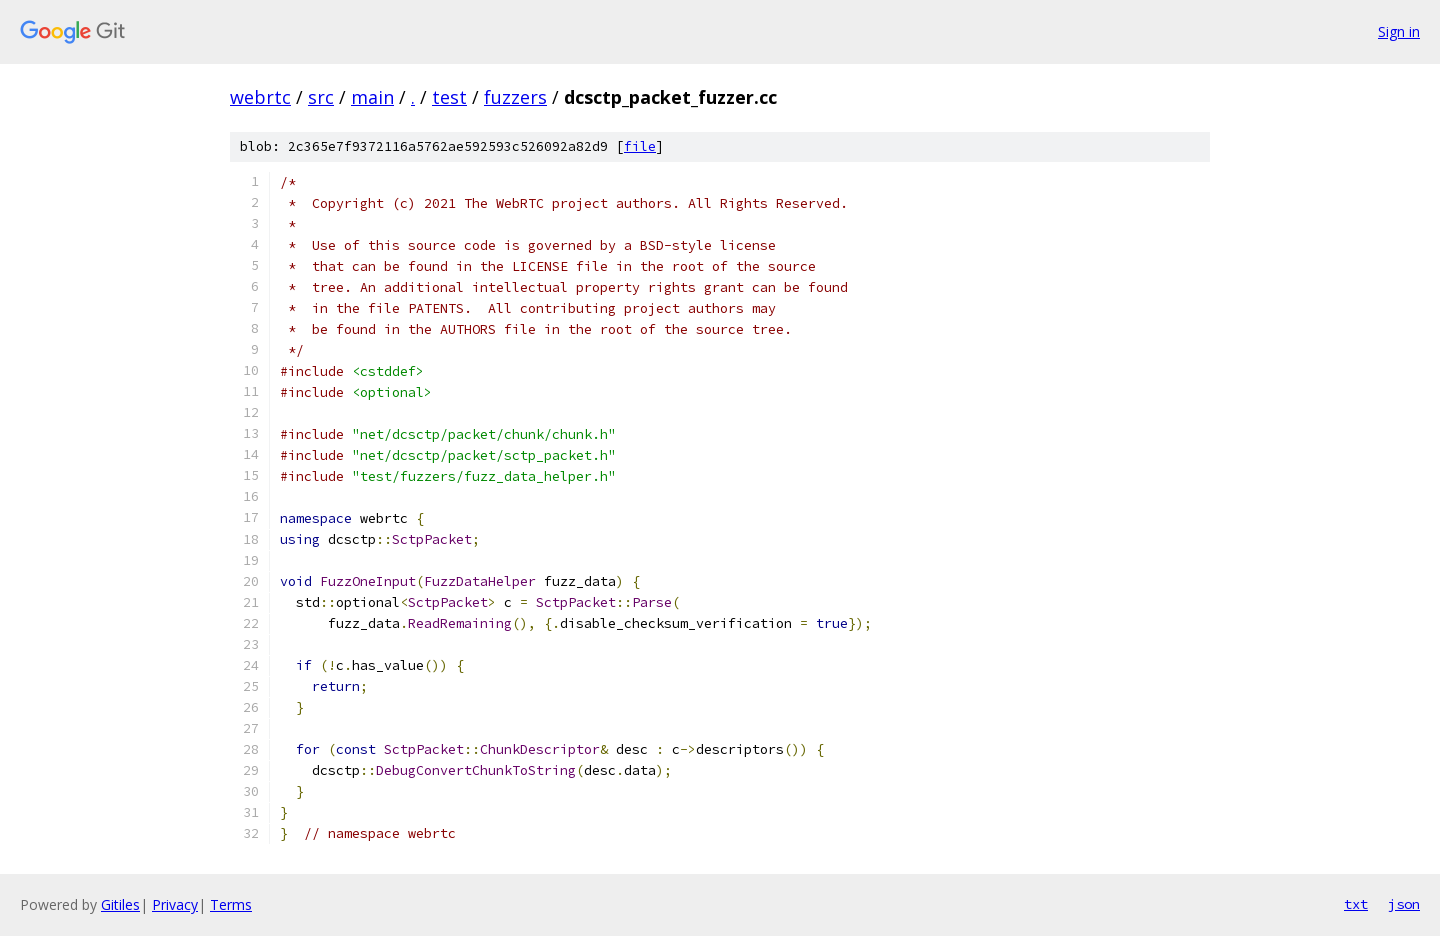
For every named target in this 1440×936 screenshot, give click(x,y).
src (321, 97)
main (372, 97)
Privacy (175, 904)
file (640, 146)
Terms (231, 904)
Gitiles (120, 904)
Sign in (1399, 31)
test (449, 97)
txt (1356, 904)
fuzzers (515, 97)
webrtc (260, 97)
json (1404, 904)
